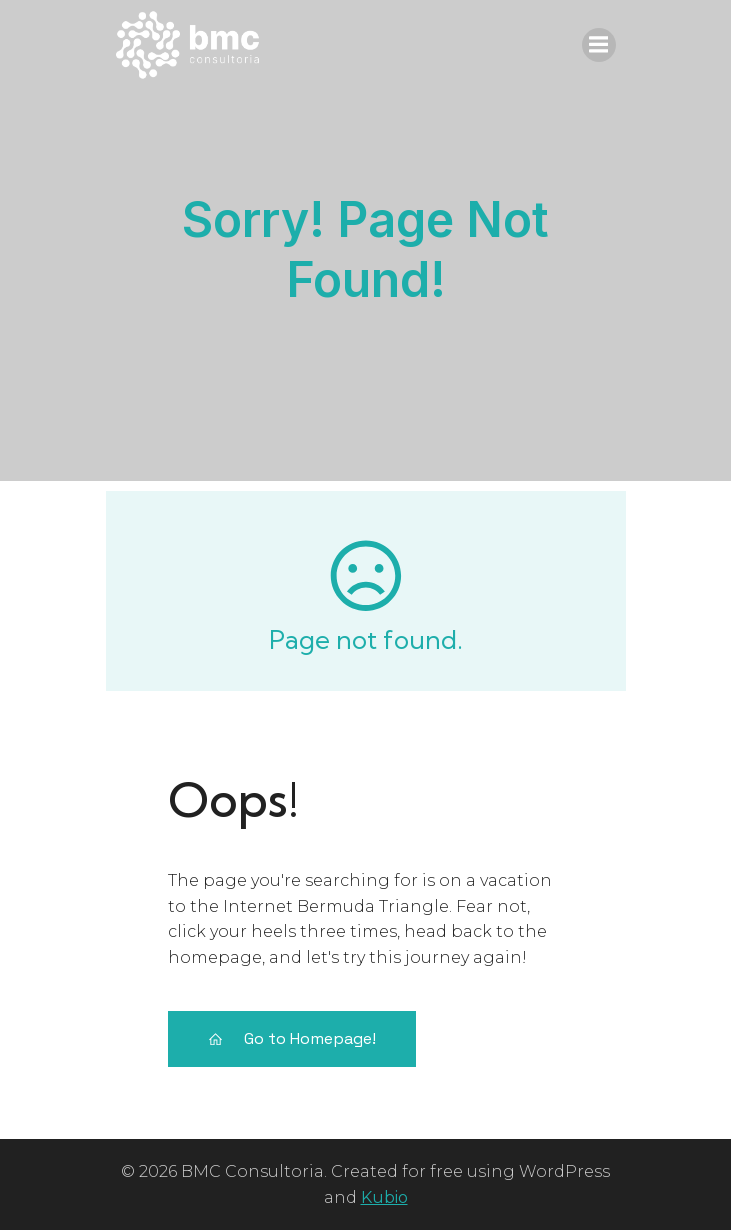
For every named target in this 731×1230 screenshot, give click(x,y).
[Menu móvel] (599, 45)
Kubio (384, 1197)
